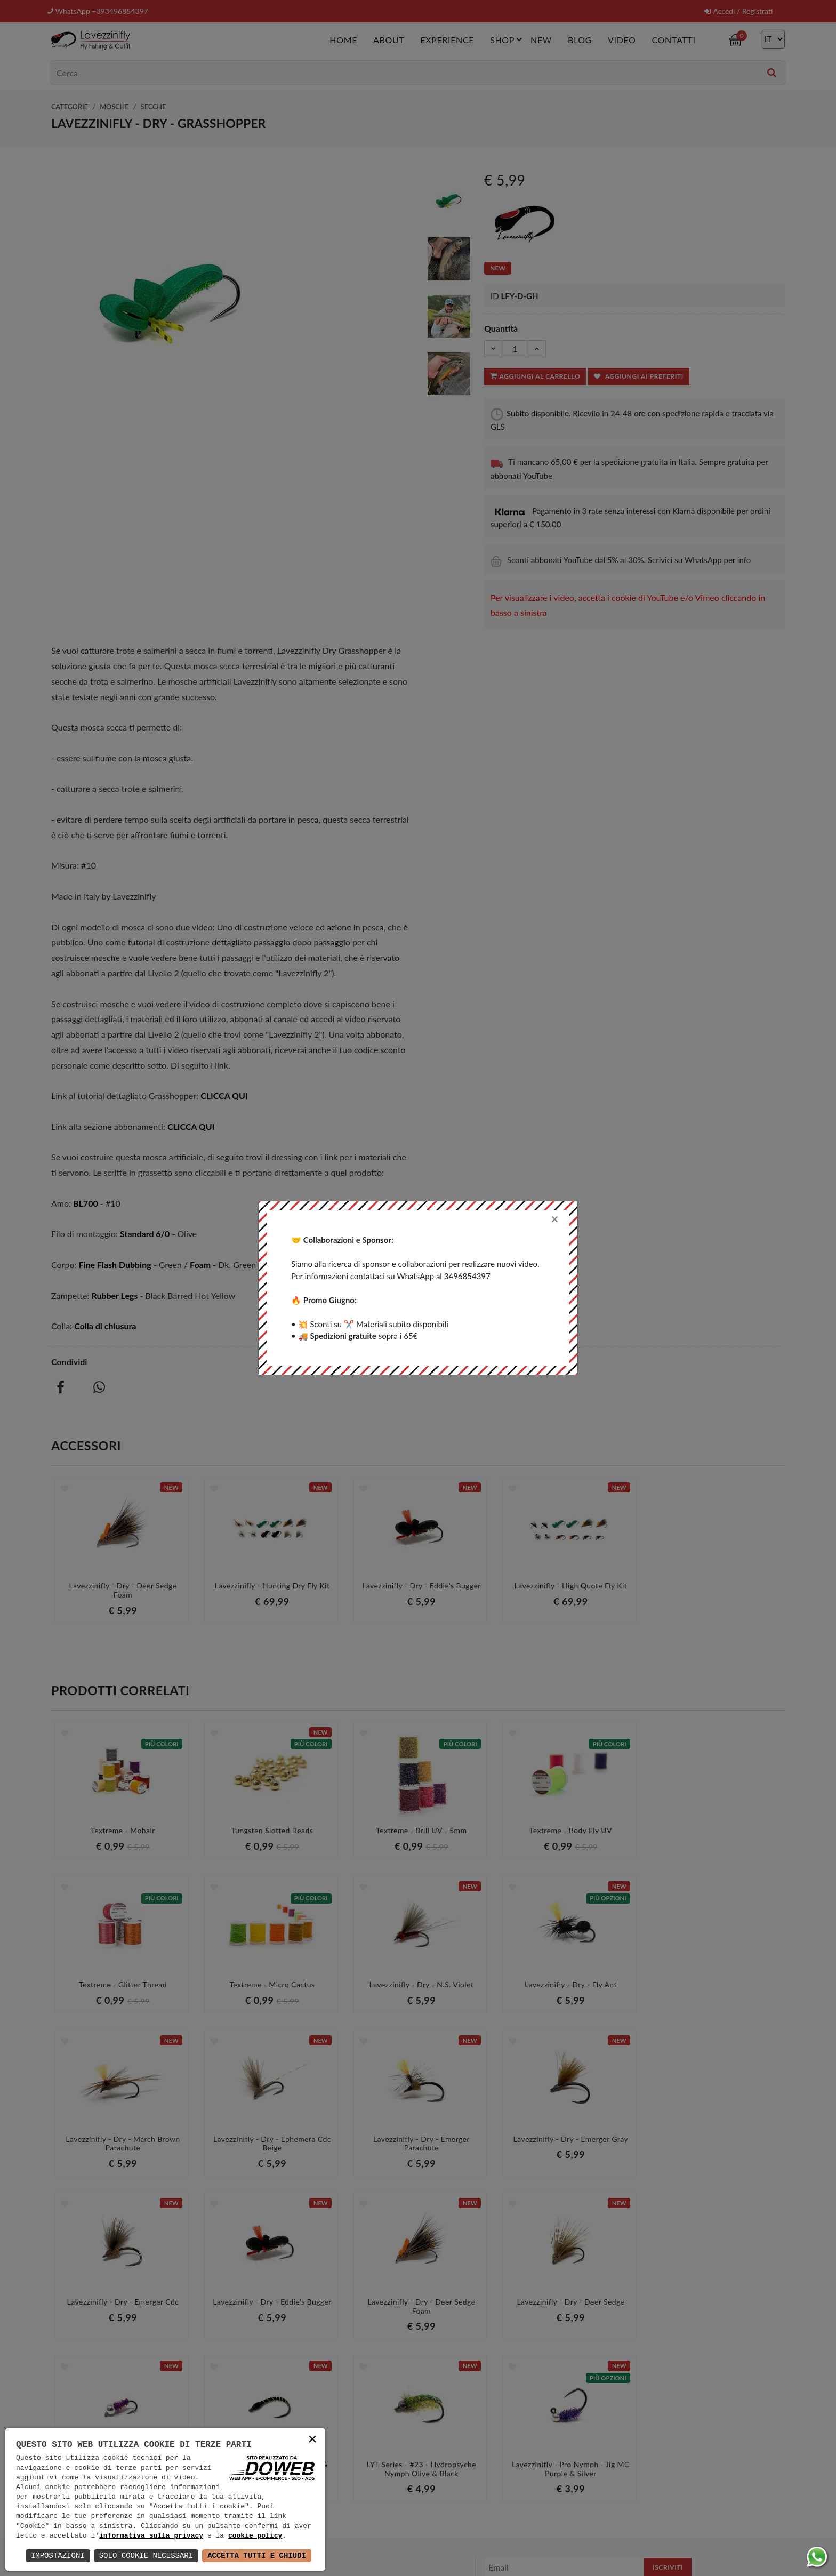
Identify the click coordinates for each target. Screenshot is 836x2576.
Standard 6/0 (145, 1234)
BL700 (85, 1203)
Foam (200, 1264)
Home (343, 39)
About (388, 39)
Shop (507, 39)
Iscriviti (668, 2409)
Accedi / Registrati (738, 10)
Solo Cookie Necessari (146, 2555)
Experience (447, 39)
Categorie (69, 106)
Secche (153, 106)
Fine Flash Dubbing (115, 1264)
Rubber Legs (114, 1295)
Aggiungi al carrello (535, 375)
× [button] (312, 2440)
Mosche (114, 106)
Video (622, 39)
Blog (580, 39)
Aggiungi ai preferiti (639, 376)
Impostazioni (58, 2555)
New (541, 39)
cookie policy (255, 2536)
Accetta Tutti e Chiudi (256, 2555)
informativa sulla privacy (151, 2536)
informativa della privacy (622, 2431)
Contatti (673, 39)
